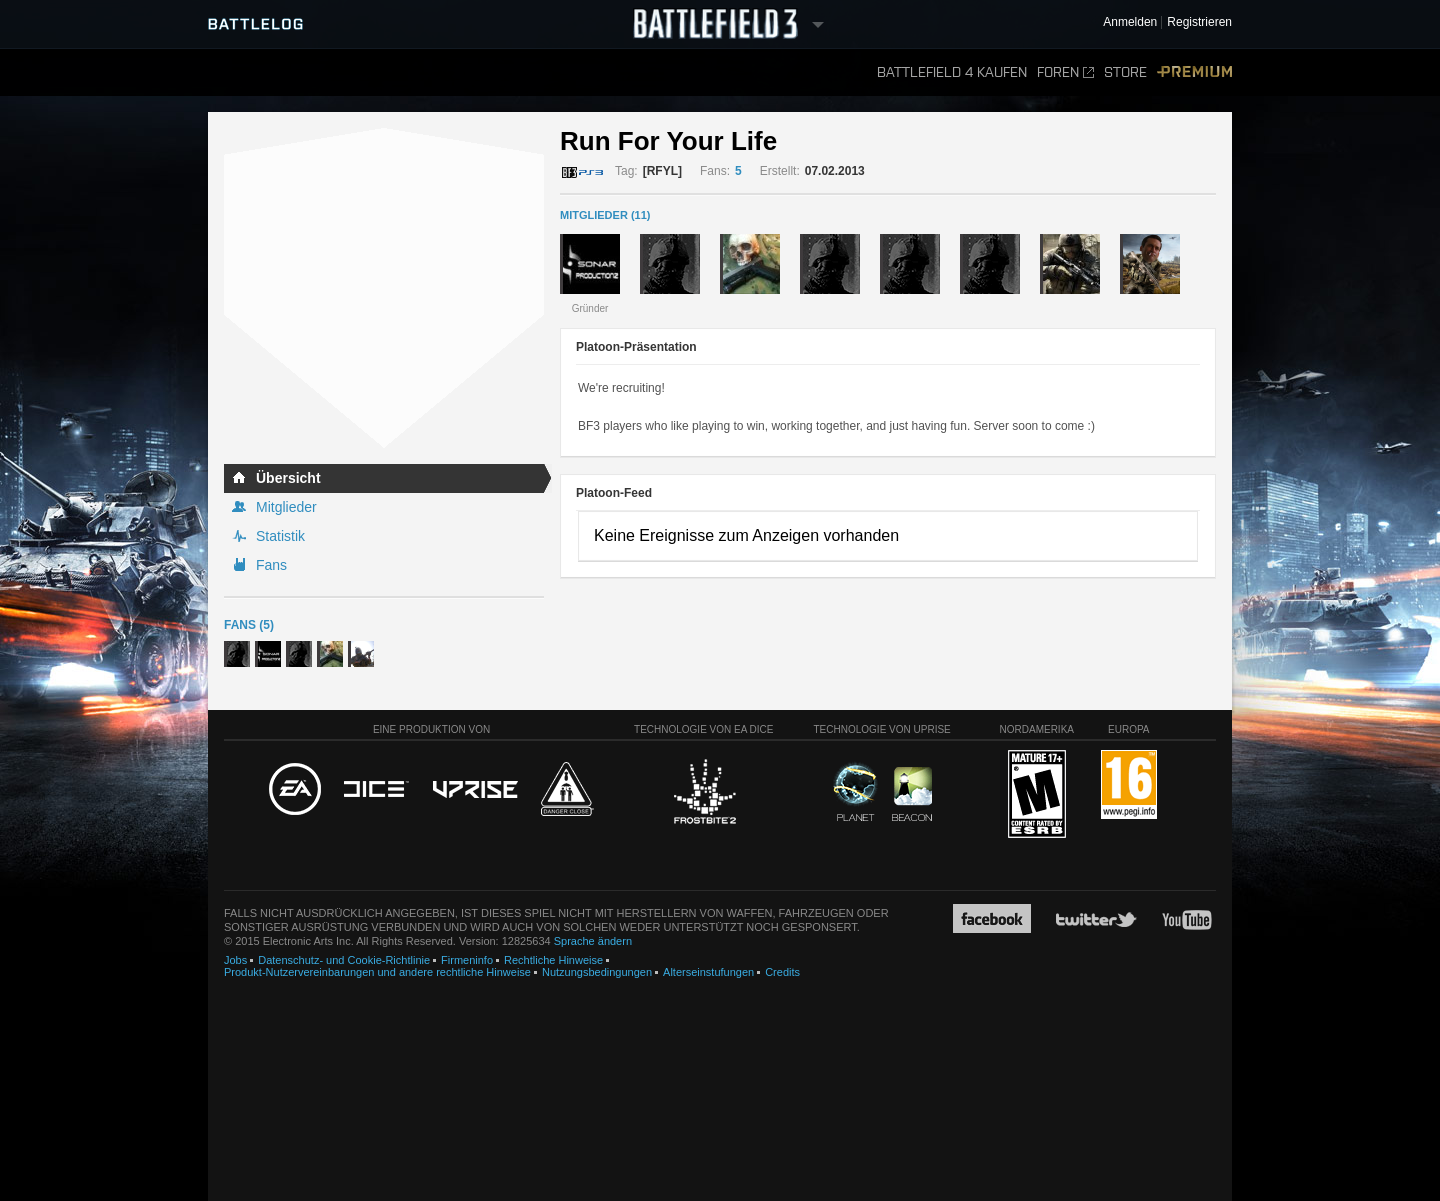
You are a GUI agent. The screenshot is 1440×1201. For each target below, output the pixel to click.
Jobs (235, 960)
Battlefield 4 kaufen (952, 72)
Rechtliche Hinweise (553, 960)
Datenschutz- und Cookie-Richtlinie (344, 960)
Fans (271, 565)
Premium (1194, 72)
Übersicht (288, 478)
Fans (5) (249, 625)
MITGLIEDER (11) (605, 215)
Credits (782, 972)
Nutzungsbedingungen (597, 972)
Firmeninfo (467, 960)
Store (1125, 72)
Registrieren (1199, 22)
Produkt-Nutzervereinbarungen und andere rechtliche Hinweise (377, 972)
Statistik (280, 536)
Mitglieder (286, 507)
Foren (1065, 72)
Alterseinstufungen (708, 972)
